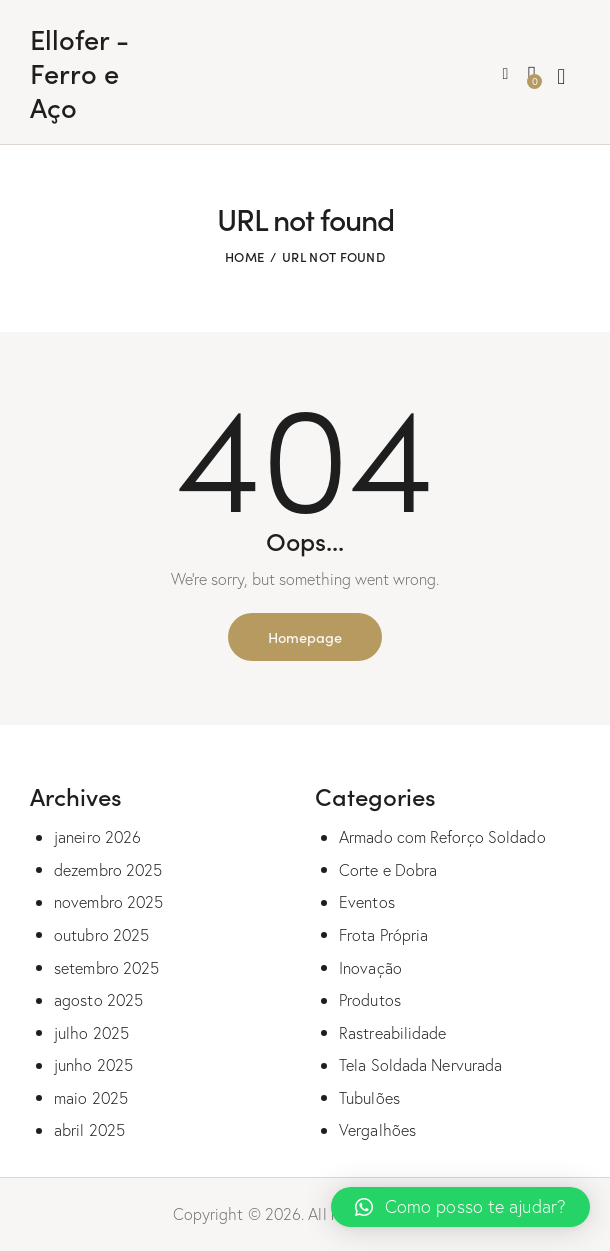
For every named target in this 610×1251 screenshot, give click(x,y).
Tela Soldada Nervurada (420, 1065)
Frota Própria (383, 935)
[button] (460, 1207)
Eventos (367, 902)
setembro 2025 (106, 968)
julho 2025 (91, 1033)
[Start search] (561, 76)
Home (244, 256)
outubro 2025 (101, 935)
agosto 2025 (98, 1000)
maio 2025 (91, 1098)
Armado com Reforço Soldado (442, 837)
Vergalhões (377, 1130)
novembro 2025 (108, 902)
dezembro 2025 (108, 870)
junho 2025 (93, 1065)
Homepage (305, 636)
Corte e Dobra (388, 870)
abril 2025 (89, 1130)
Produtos (370, 1000)
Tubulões (369, 1098)
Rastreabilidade (393, 1033)
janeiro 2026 (97, 837)
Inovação (370, 968)
